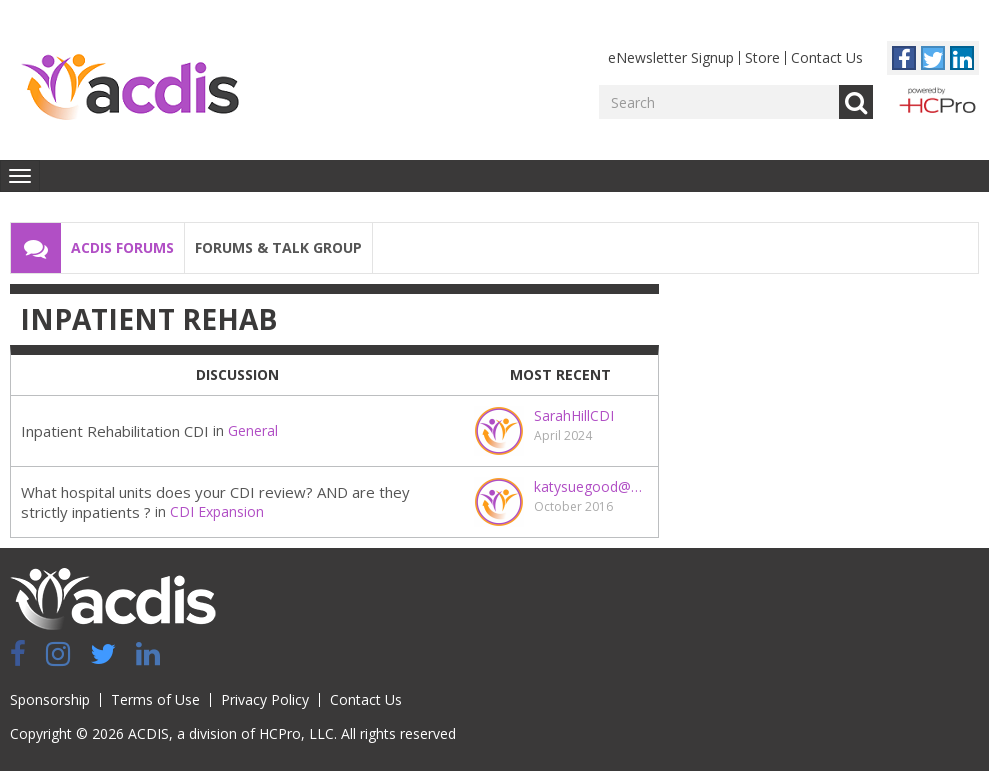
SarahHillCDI (574, 415)
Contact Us (827, 57)
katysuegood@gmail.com (591, 486)
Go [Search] (856, 102)
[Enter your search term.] (719, 102)
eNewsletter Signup (671, 57)
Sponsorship (50, 699)
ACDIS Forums (122, 247)
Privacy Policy (265, 699)
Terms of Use (155, 699)
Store (762, 57)
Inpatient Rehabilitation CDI (115, 431)
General (253, 430)
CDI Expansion (217, 511)
